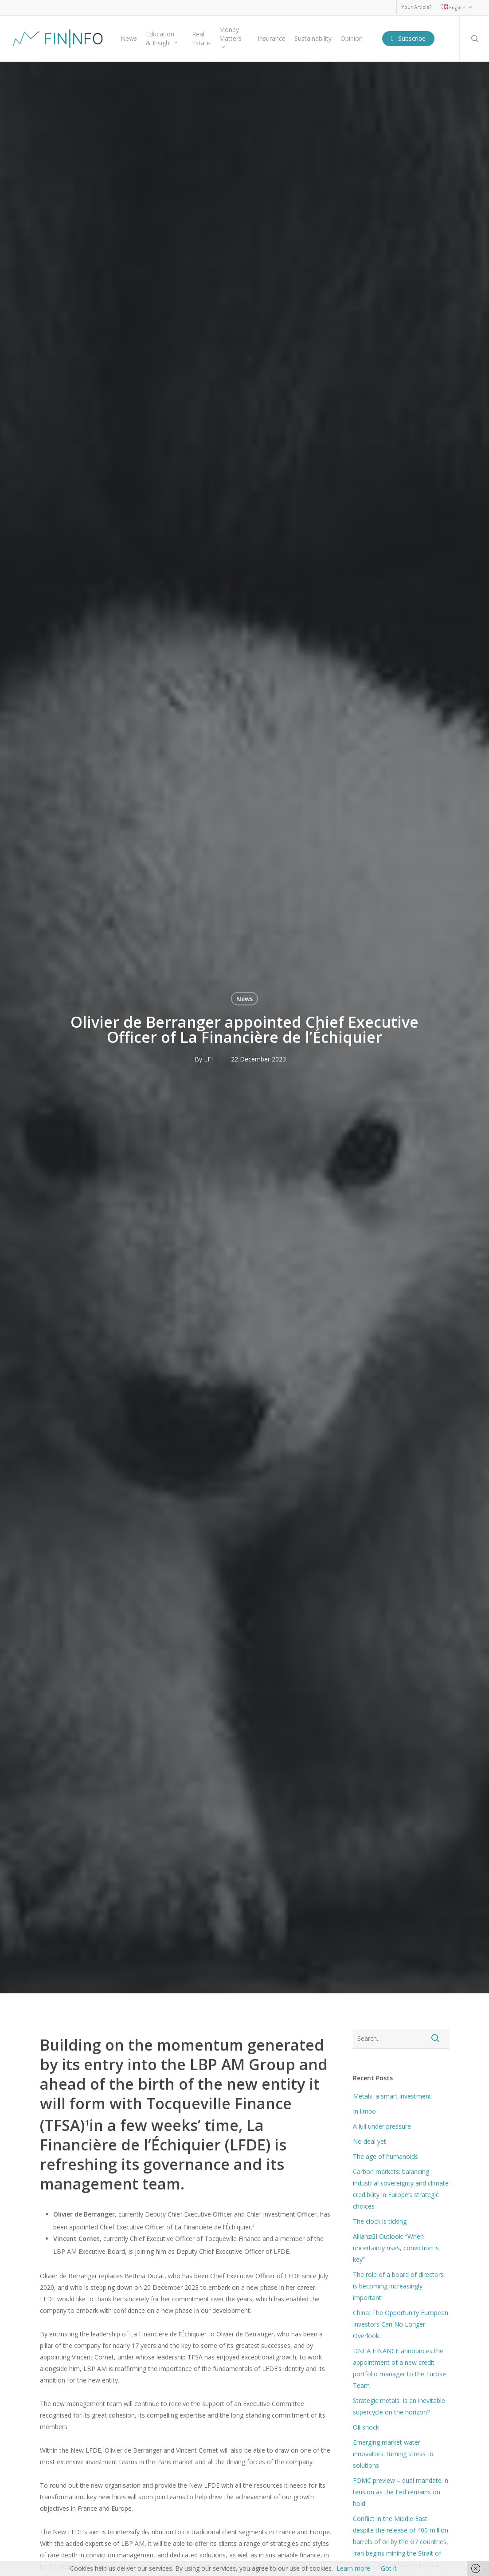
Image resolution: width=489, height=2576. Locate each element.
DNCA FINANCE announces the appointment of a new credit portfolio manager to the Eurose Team (399, 2368)
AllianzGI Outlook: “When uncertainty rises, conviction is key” (396, 2248)
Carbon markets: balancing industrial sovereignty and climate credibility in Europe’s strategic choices (401, 2188)
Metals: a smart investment (392, 2096)
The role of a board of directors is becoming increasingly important (398, 2286)
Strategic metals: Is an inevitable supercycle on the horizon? (399, 2406)
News (244, 998)
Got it (389, 2568)
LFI (208, 1058)
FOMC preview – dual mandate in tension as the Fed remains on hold (400, 2492)
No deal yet (369, 2141)
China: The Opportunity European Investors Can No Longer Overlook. (400, 2324)
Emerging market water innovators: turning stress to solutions (393, 2453)
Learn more (353, 2568)
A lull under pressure (382, 2126)
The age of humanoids (385, 2156)
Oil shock (366, 2427)
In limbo (364, 2111)
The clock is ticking (380, 2221)
